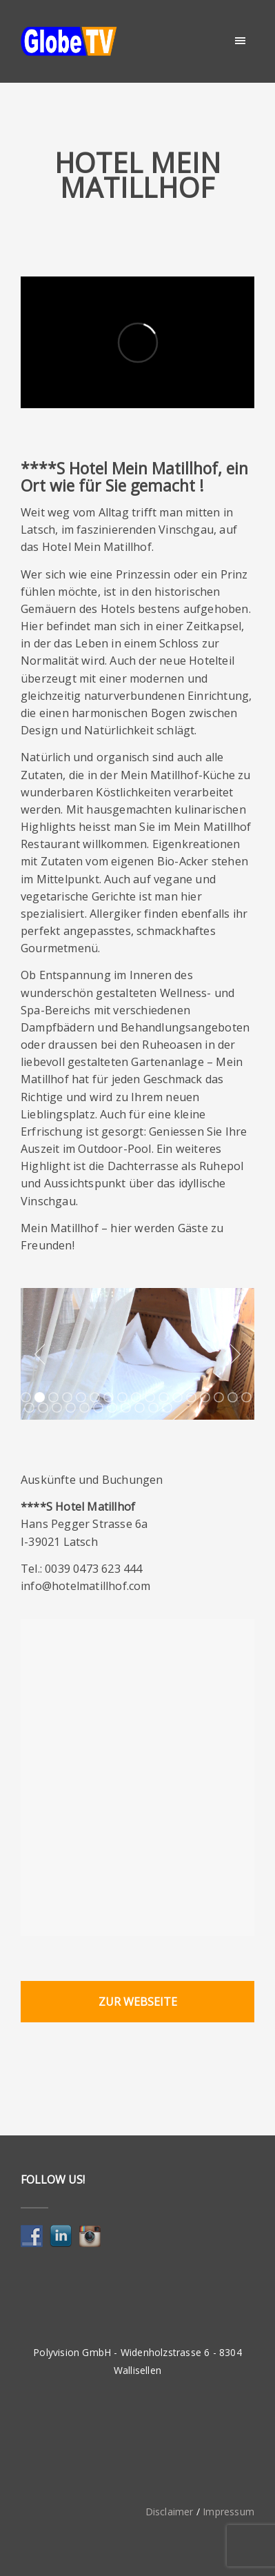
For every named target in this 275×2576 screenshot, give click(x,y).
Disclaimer (169, 2511)
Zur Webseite (138, 2001)
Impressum (228, 2511)
